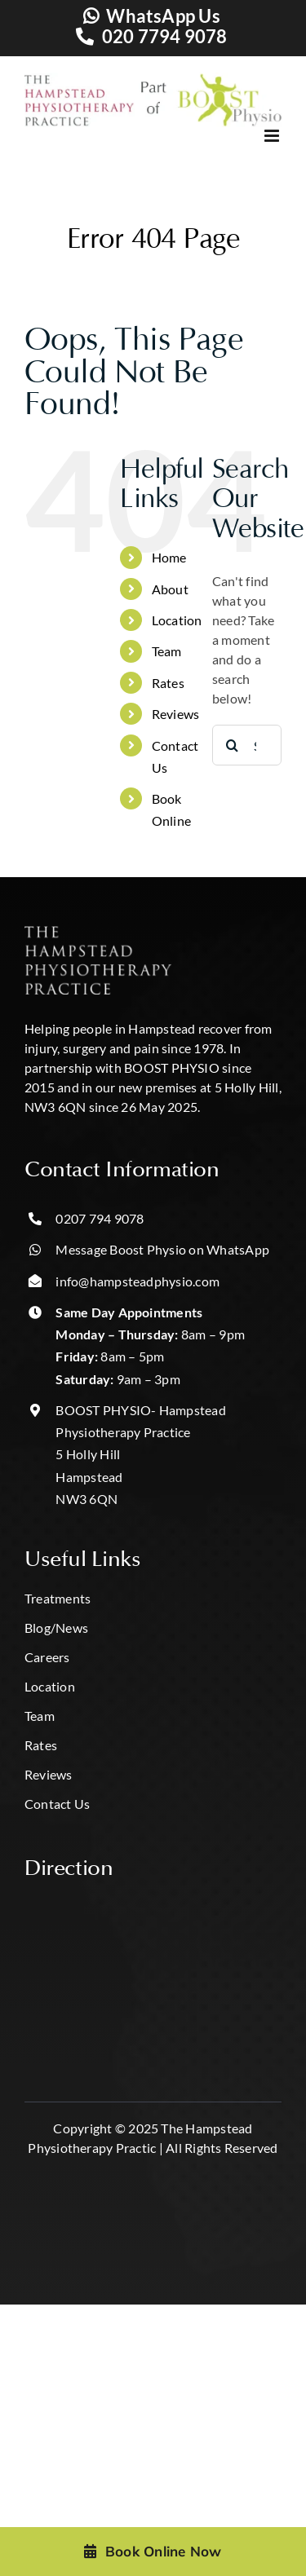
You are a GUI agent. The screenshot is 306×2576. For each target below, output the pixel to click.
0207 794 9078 (99, 1218)
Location (177, 620)
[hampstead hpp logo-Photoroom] (97, 932)
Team (167, 651)
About (170, 589)
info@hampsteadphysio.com (137, 1281)
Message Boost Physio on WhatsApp (162, 1249)
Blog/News (56, 1627)
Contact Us (57, 1803)
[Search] (232, 745)
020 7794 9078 (165, 36)
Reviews (176, 713)
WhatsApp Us (163, 16)
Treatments (57, 1598)
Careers (47, 1657)
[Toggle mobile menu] (256, 135)
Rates (168, 682)
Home (169, 557)
